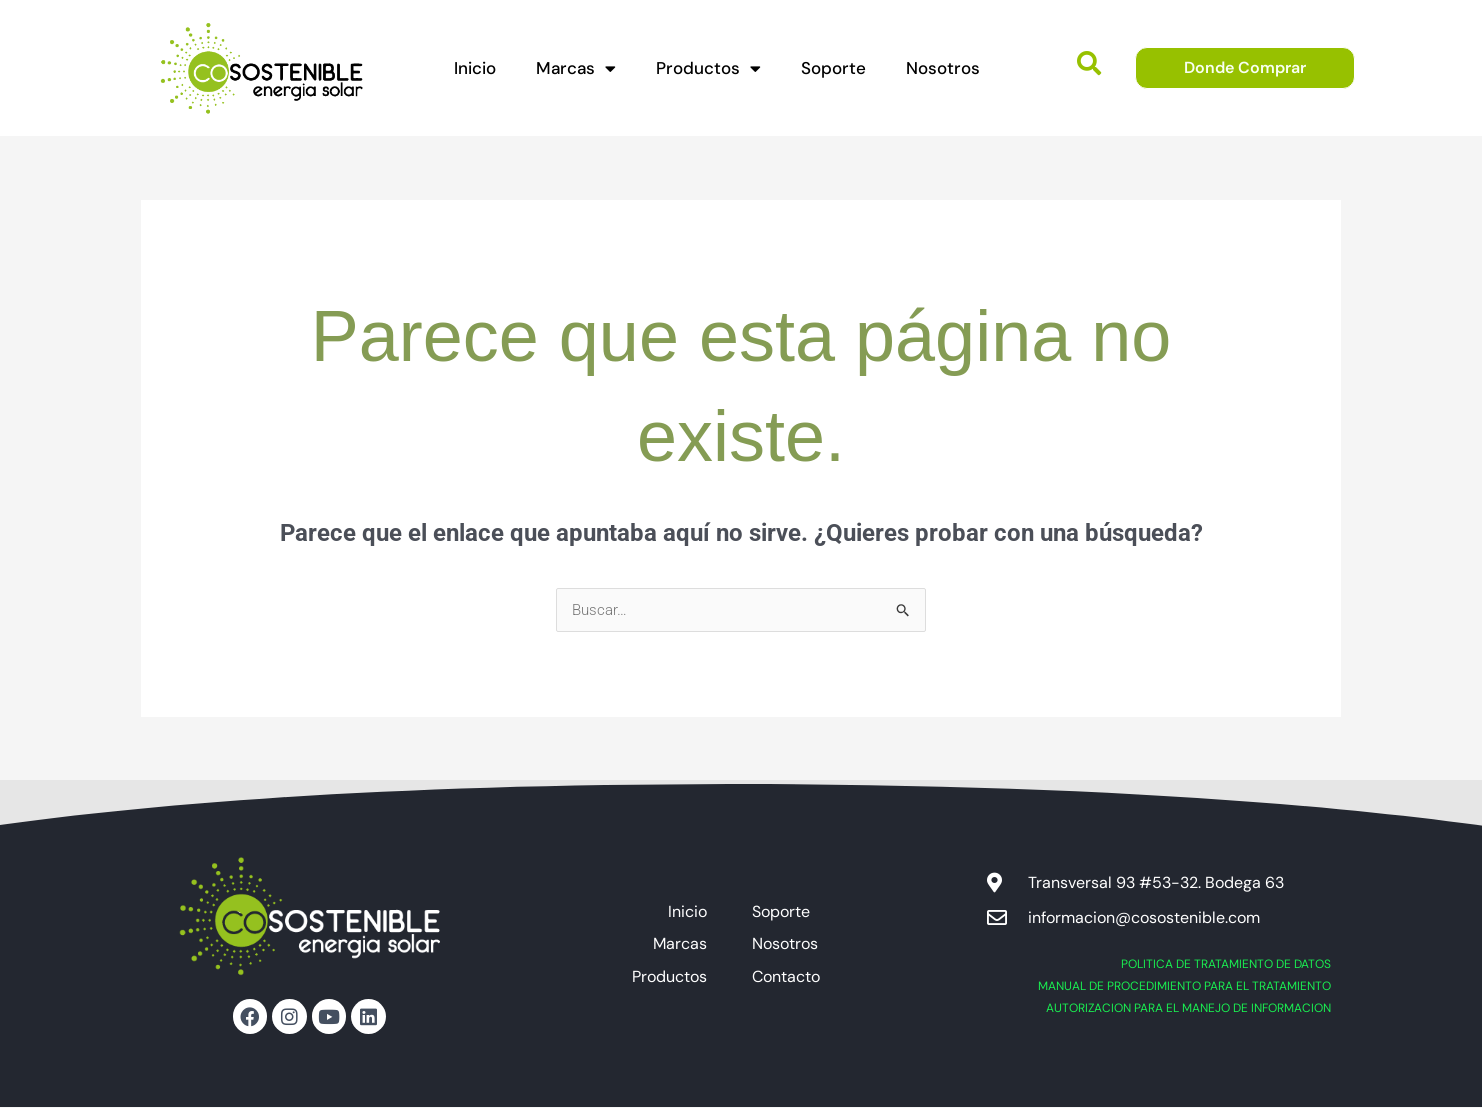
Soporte (833, 68)
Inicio (475, 68)
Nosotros (943, 68)
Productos (708, 68)
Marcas (576, 68)
